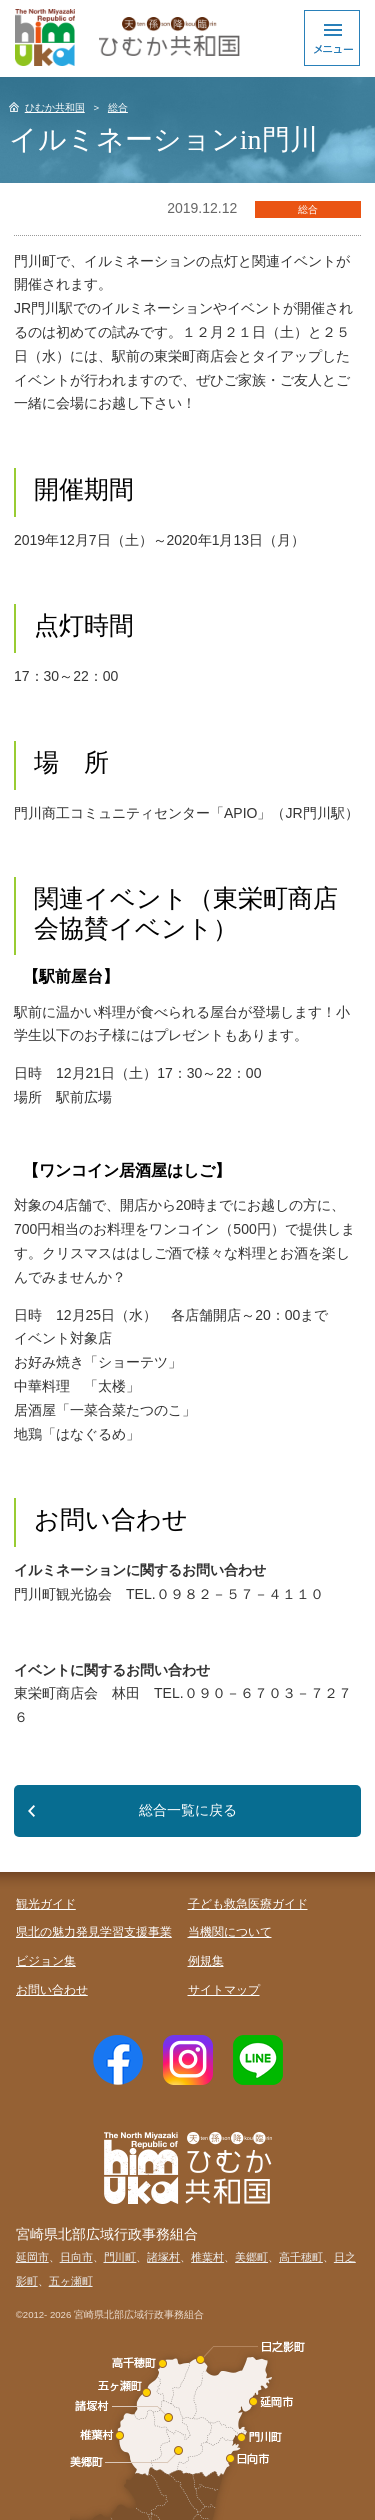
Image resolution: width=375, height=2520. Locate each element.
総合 (118, 107)
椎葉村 (207, 2257)
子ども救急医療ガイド (248, 1904)
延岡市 (32, 2257)
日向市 (76, 2257)
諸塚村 (163, 2257)
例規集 (206, 1961)
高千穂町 (301, 2257)
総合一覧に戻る (188, 1810)
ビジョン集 (46, 1961)
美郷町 (251, 2257)
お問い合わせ (52, 1990)
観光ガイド (46, 1904)
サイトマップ (224, 1990)
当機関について (230, 1932)
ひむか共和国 (55, 107)
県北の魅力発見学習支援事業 (94, 1932)
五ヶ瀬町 (71, 2281)
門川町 (120, 2257)
